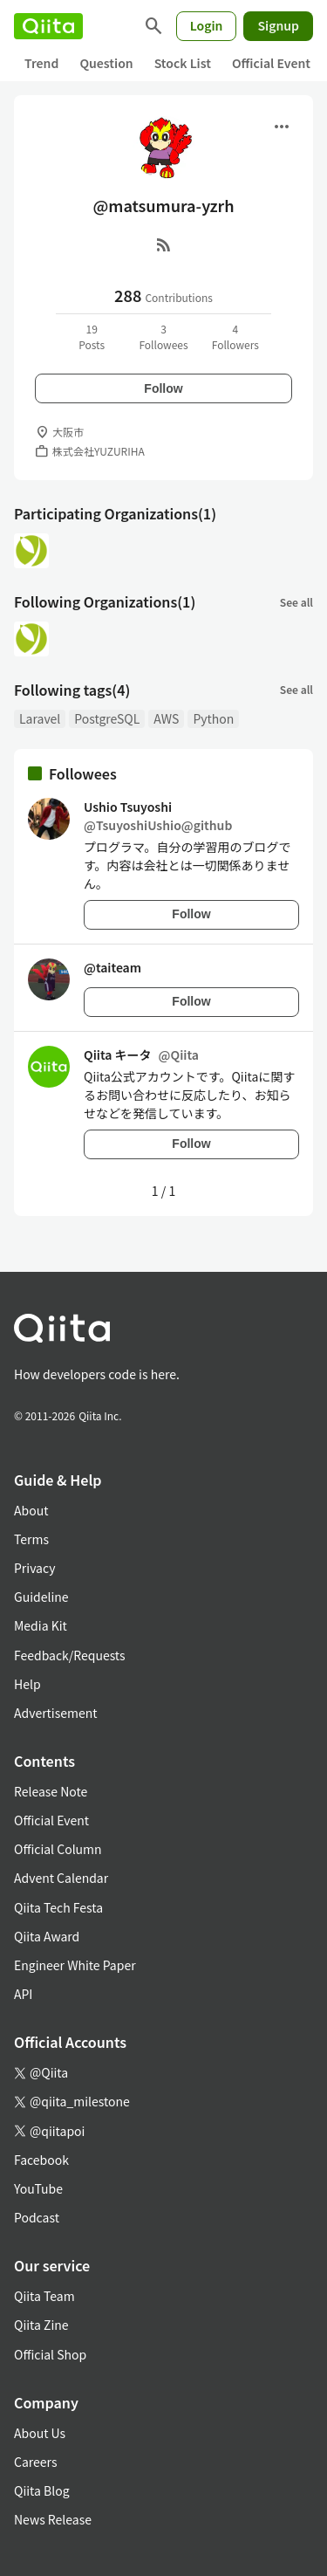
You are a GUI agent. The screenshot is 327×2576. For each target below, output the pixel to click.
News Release (53, 2519)
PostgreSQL (107, 718)
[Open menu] (281, 126)
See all (296, 601)
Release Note (50, 1791)
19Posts (91, 336)
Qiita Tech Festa (58, 1907)
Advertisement (56, 1712)
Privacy (34, 1568)
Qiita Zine (41, 2324)
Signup (278, 25)
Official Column (58, 1849)
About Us (39, 2433)
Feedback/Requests (70, 1655)
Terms (31, 1539)
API (23, 1993)
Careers (35, 2461)
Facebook (41, 2159)
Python (213, 718)
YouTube (38, 2188)
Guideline (41, 1596)
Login (206, 25)
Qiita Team (44, 2296)
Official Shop (50, 2354)
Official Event (271, 63)
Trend (41, 63)
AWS (166, 718)
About (31, 1510)
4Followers (235, 336)
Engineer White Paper (75, 1965)
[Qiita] (48, 26)
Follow (163, 388)
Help (27, 1684)
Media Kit (40, 1625)
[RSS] (164, 244)
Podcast (36, 2217)
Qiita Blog (42, 2490)
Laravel (39, 718)
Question (106, 63)
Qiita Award (46, 1936)
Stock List (182, 63)
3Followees (163, 336)
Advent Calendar (61, 1877)
